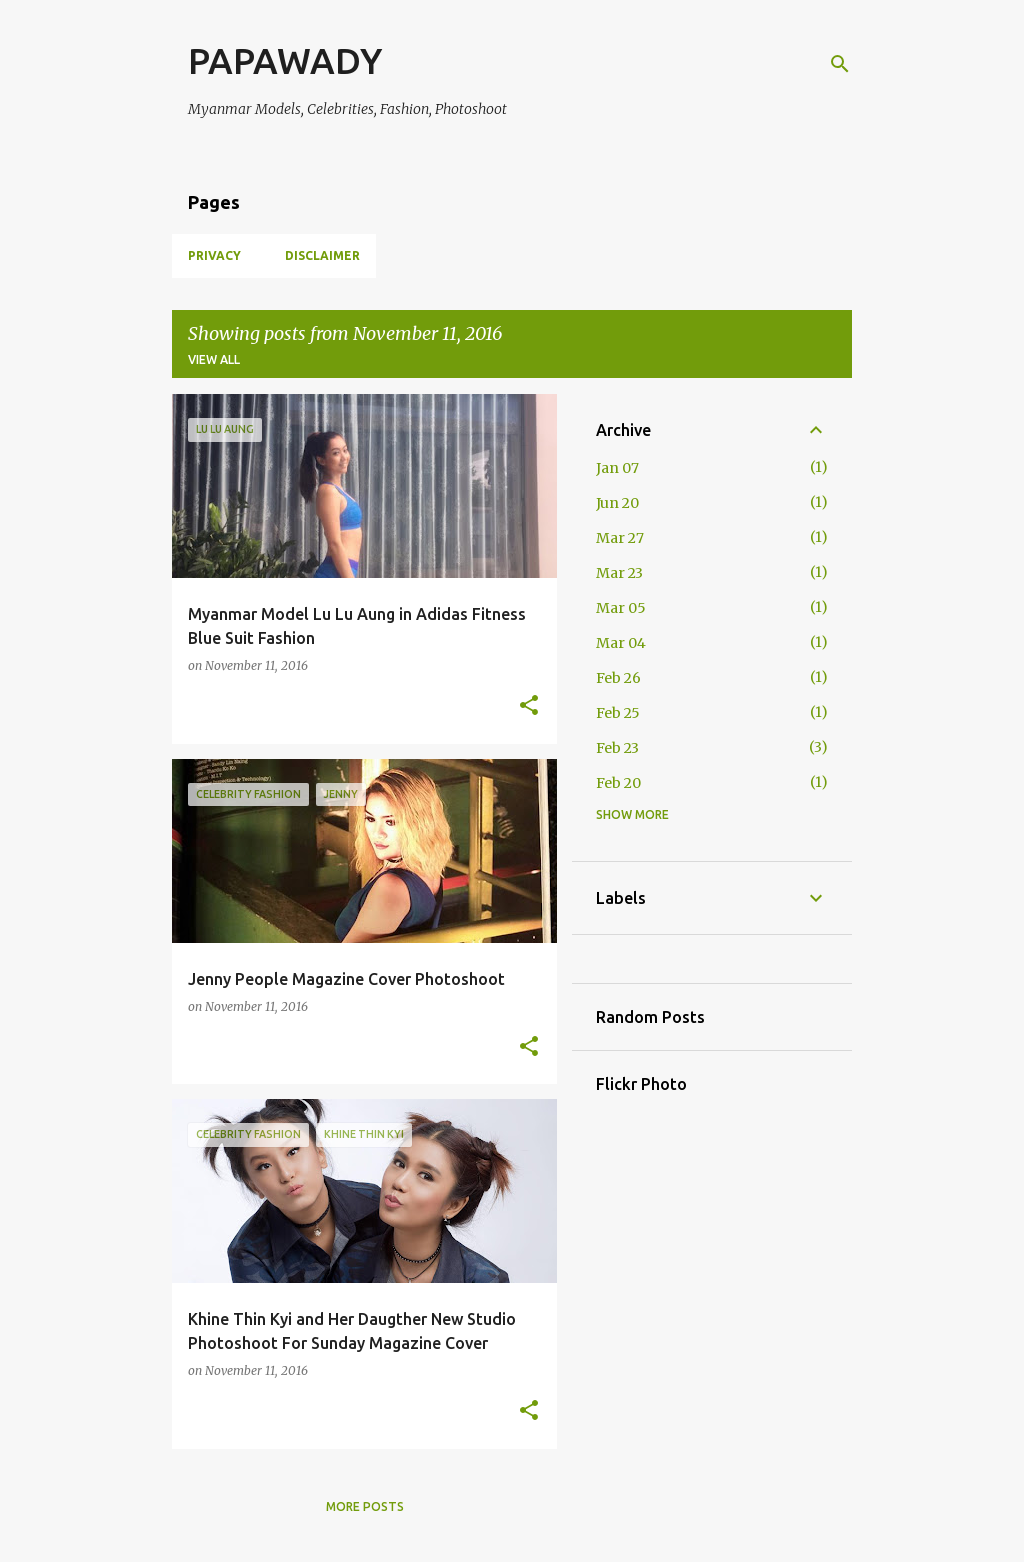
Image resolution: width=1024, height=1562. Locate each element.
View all (214, 359)
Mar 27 (620, 538)
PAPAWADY (285, 60)
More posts (365, 1506)
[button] (529, 706)
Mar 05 (621, 608)
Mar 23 (619, 573)
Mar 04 (621, 643)
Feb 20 (618, 783)
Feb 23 (617, 748)
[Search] (840, 64)
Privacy (214, 255)
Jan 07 (617, 468)
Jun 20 (617, 503)
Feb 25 (618, 713)
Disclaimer (322, 255)
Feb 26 (618, 678)
